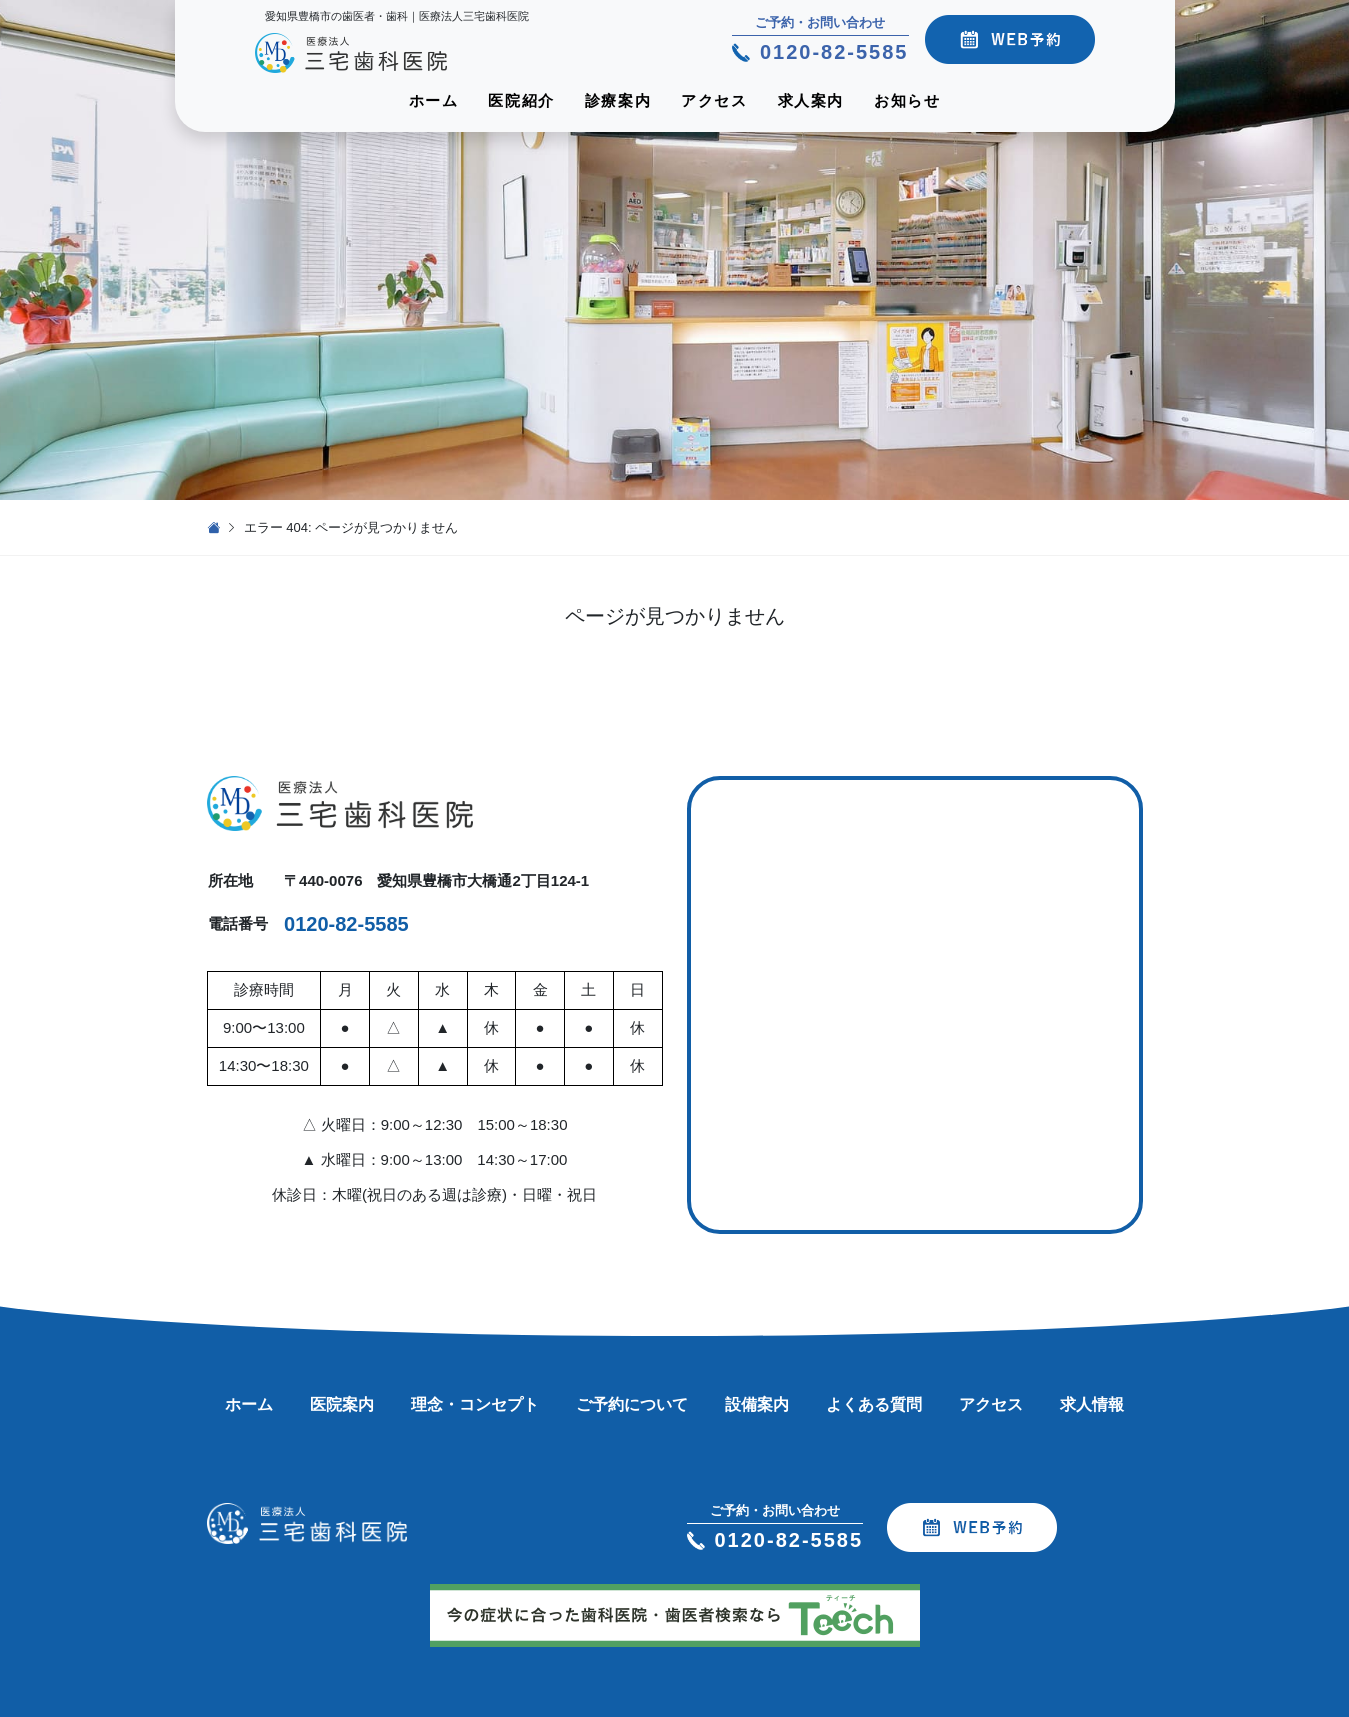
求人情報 (1092, 1404)
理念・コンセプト (475, 1404)
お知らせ (907, 100)
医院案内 (342, 1404)
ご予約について (632, 1404)
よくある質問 (874, 1404)
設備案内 (757, 1404)
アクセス (714, 100)
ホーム (434, 100)
